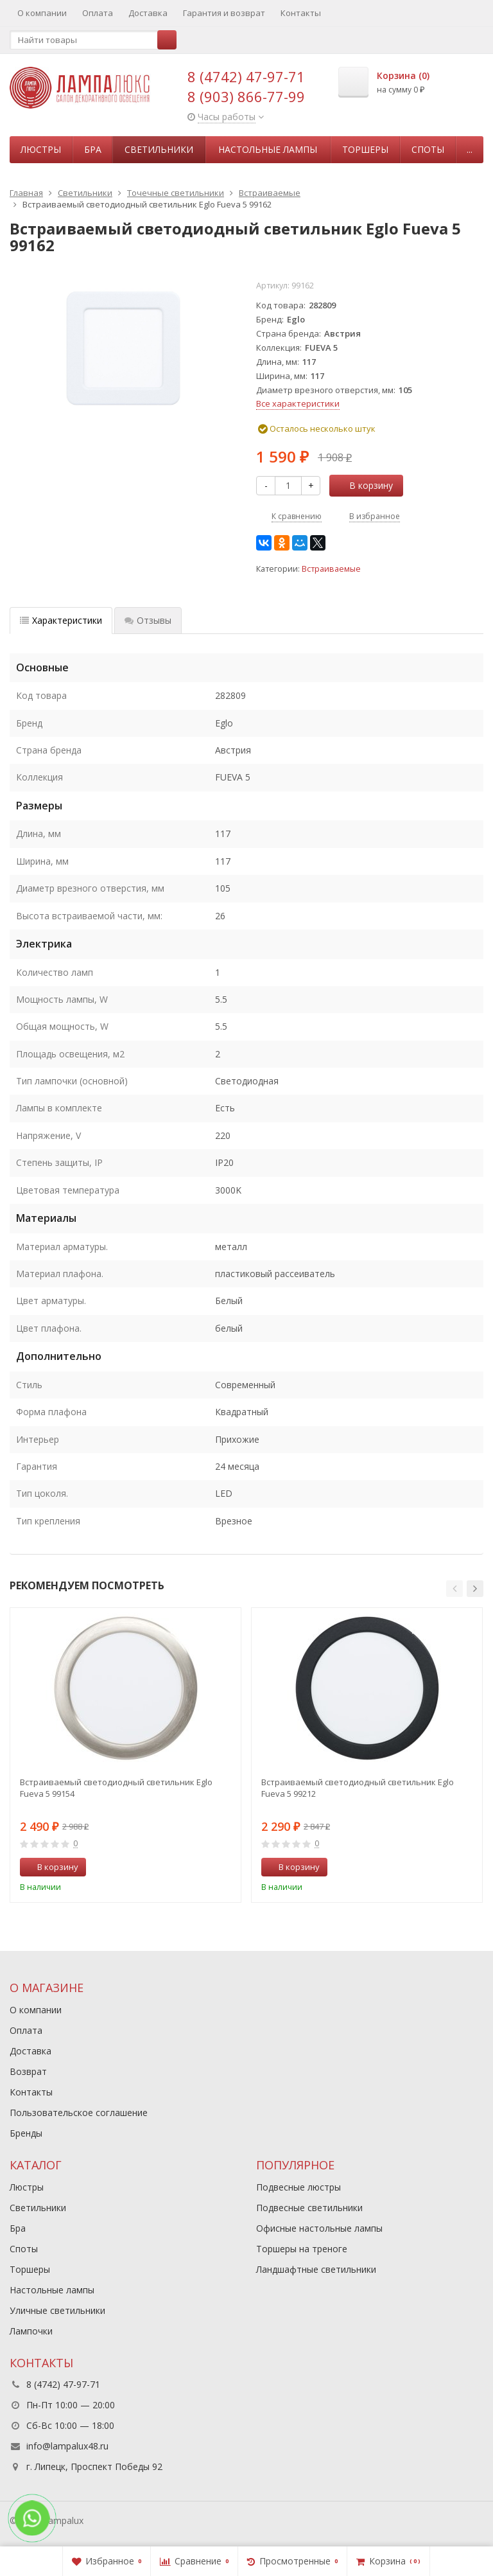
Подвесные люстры (298, 2187)
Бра (92, 149)
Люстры (41, 149)
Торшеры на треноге (301, 2249)
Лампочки (31, 2331)
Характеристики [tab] (61, 620)
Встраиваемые (331, 568)
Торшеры (365, 149)
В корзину (364, 485)
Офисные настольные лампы (319, 2228)
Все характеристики (298, 403)
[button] (454, 1588)
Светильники (159, 149)
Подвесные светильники (309, 2207)
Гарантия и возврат (224, 13)
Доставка (148, 13)
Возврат (28, 2071)
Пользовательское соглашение (79, 2112)
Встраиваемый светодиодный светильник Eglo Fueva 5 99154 (116, 1787)
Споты (427, 149)
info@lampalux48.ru (67, 2446)
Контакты (301, 13)
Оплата (97, 13)
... (469, 149)
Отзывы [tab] (148, 620)
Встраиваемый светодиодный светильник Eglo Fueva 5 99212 (357, 1787)
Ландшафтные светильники (316, 2269)
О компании (42, 13)
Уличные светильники (57, 2310)
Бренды (26, 2133)
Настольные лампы (267, 149)
